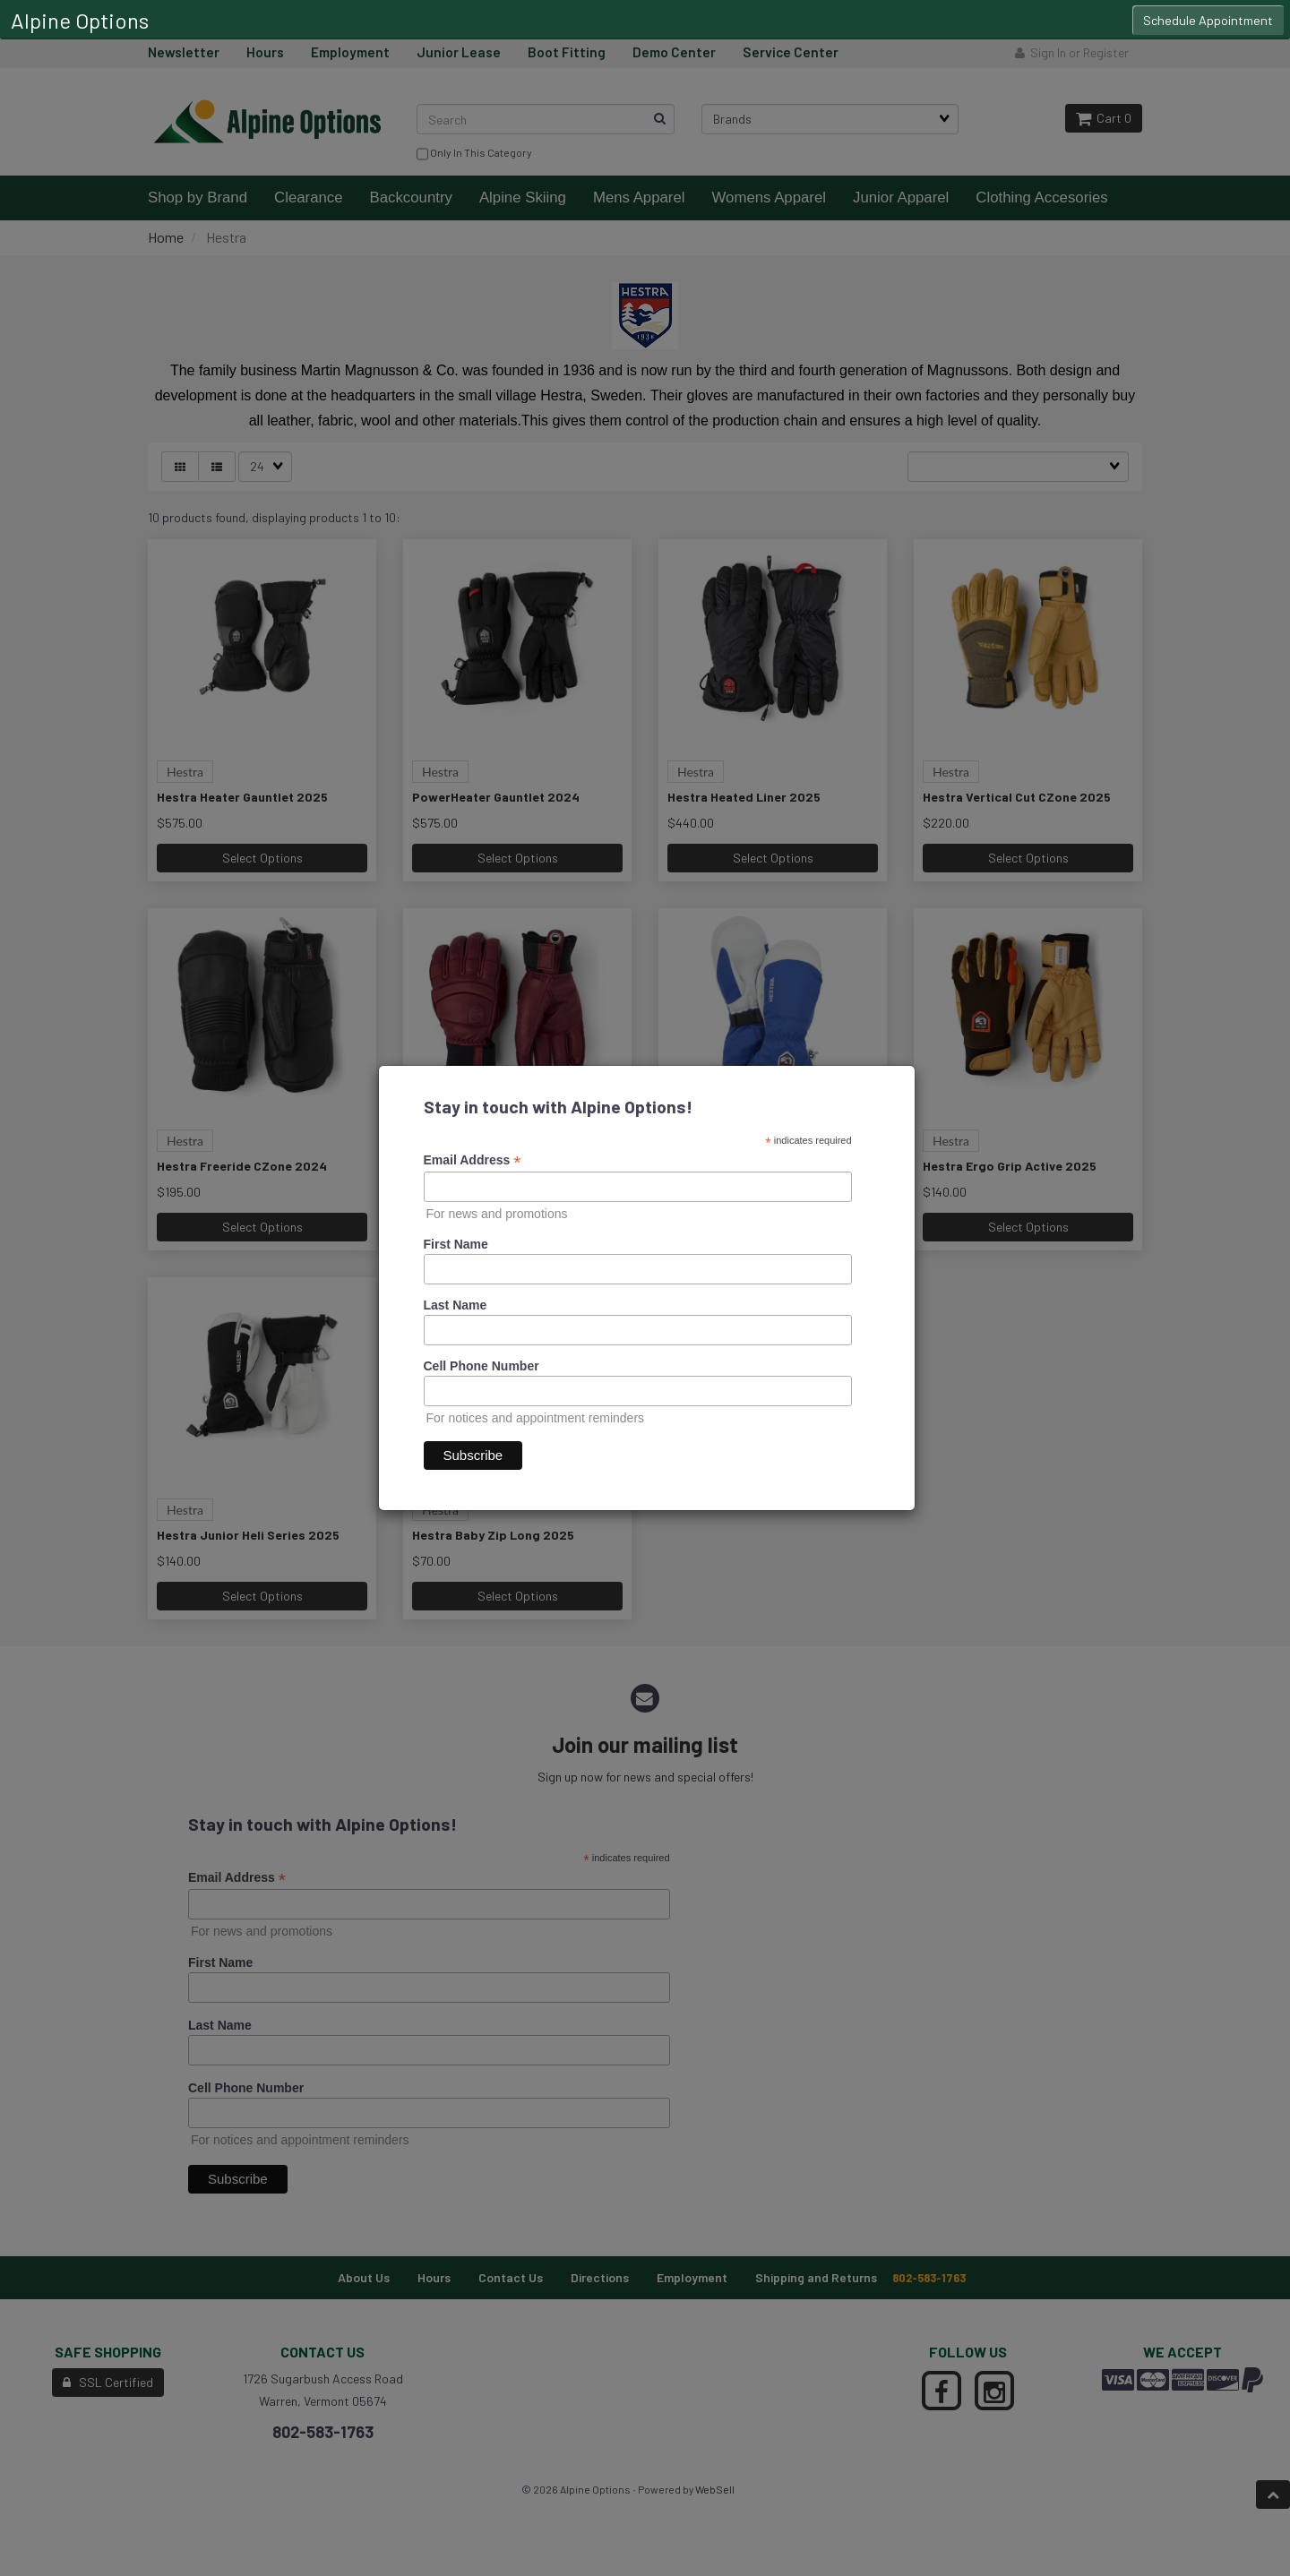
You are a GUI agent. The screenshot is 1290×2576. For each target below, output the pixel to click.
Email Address (472, 1160)
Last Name (455, 1305)
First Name (456, 1244)
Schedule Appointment (1208, 20)
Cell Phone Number (481, 1366)
